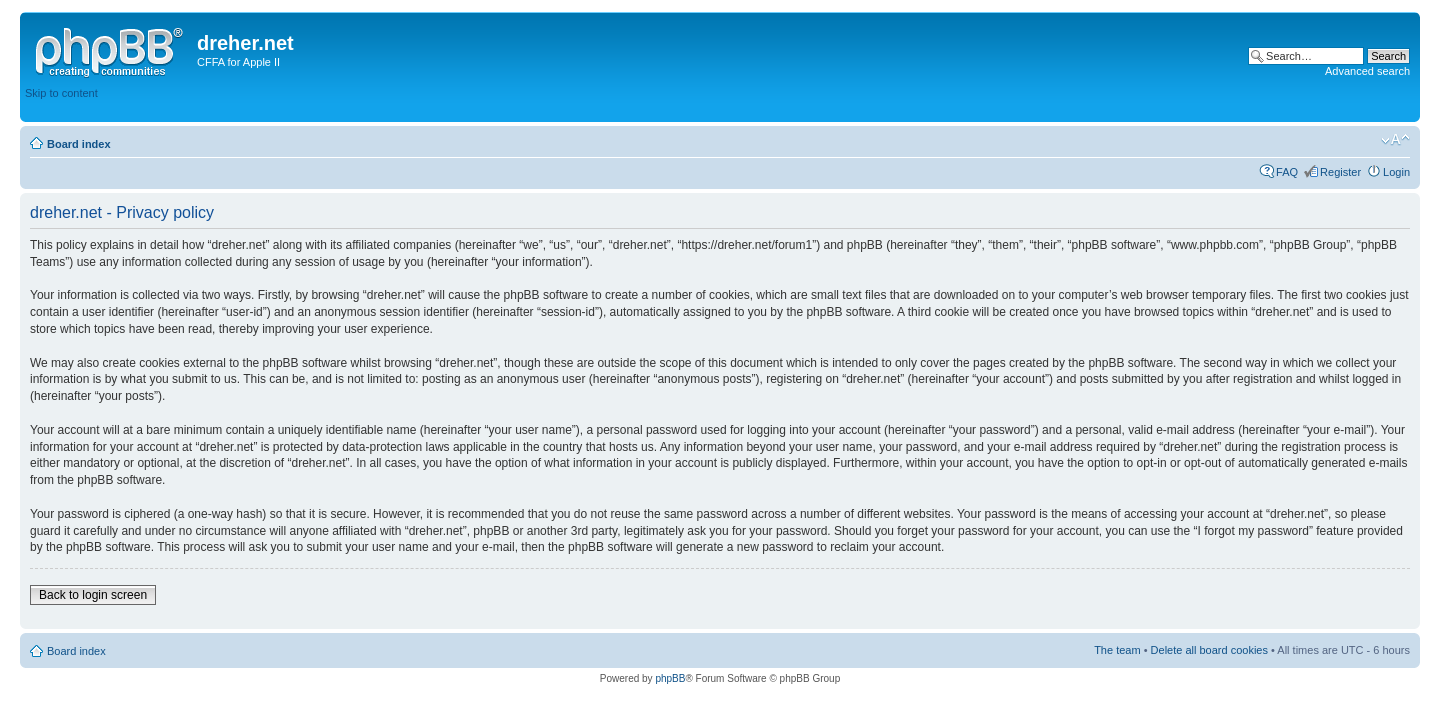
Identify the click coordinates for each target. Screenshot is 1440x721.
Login (1396, 172)
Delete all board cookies (1209, 650)
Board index (79, 144)
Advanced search (1367, 71)
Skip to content (61, 93)
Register (1340, 172)
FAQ (1287, 172)
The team (1117, 650)
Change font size (1395, 140)
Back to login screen (93, 595)
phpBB (670, 678)
